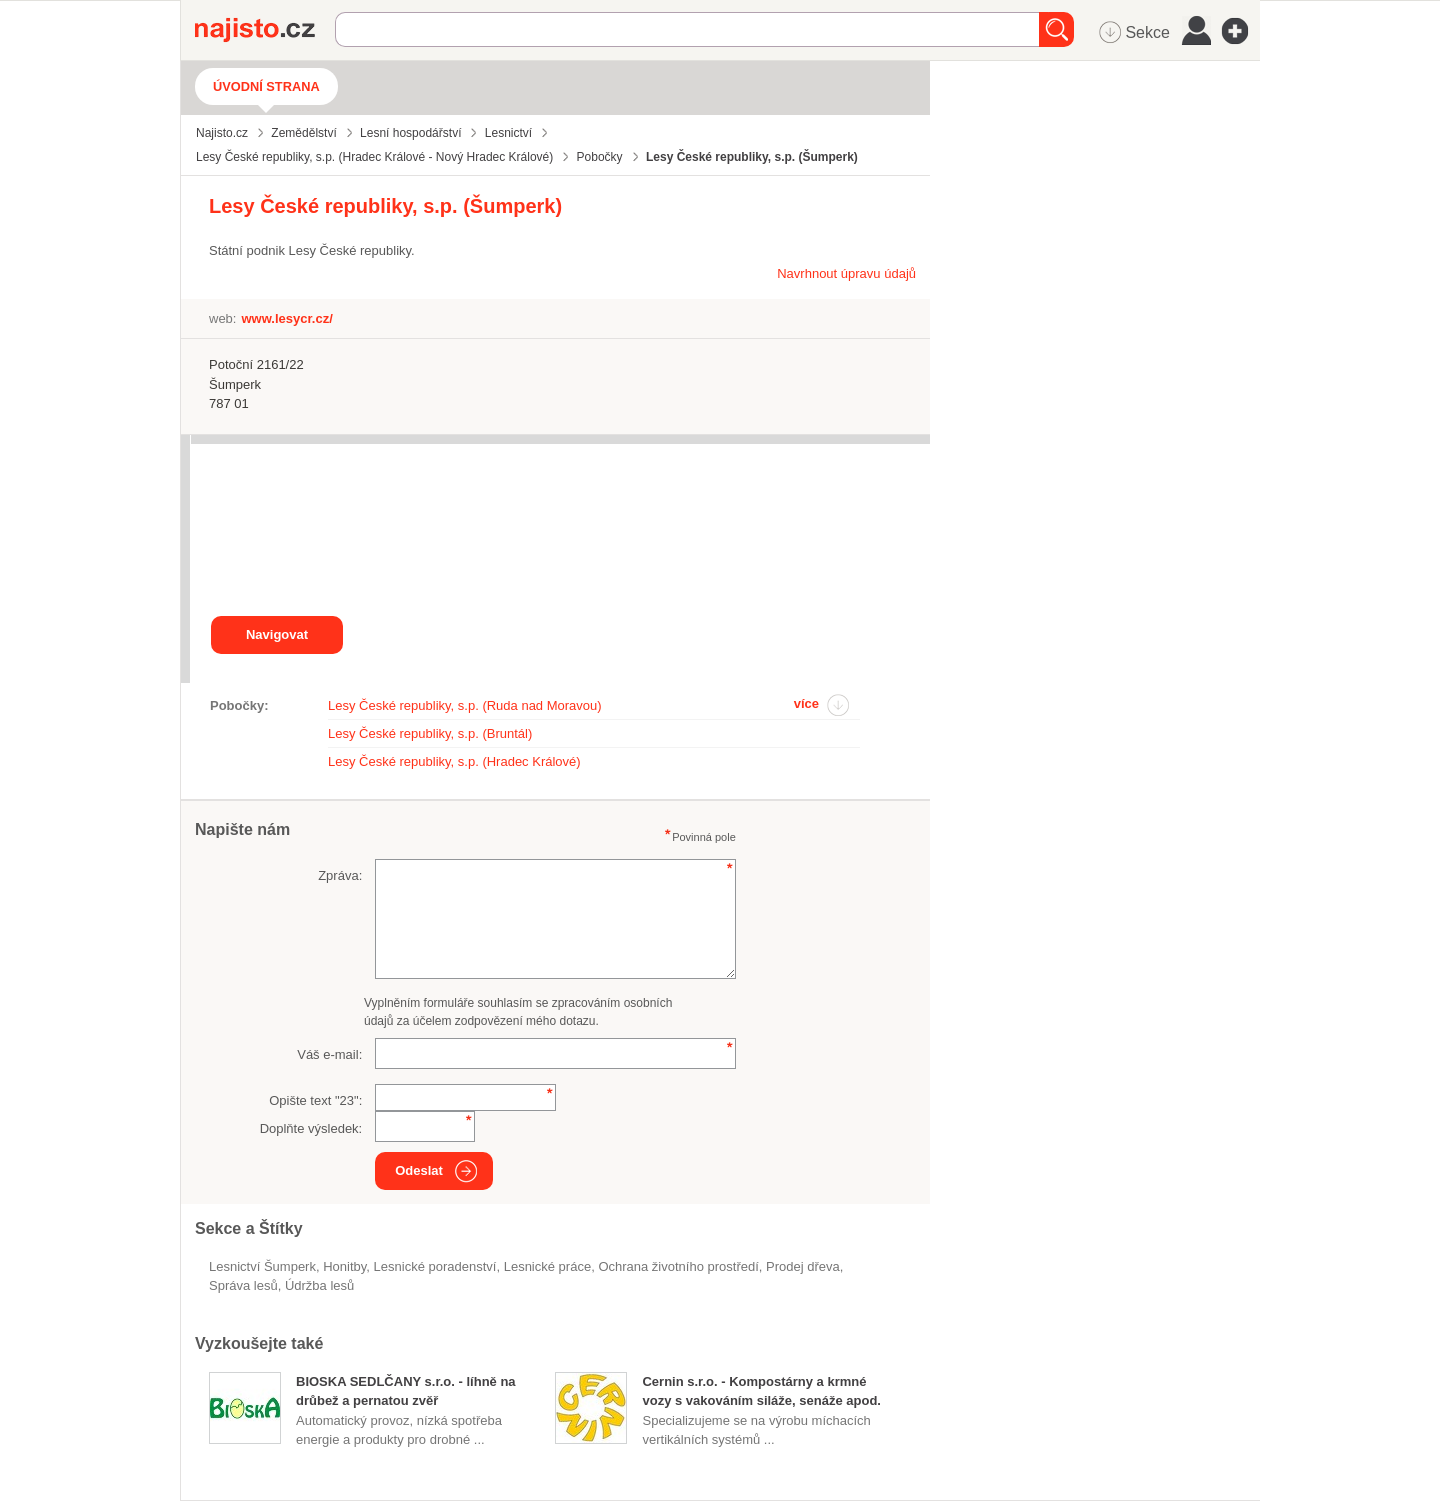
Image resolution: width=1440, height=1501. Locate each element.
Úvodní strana (266, 86)
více (806, 703)
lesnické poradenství (435, 1266)
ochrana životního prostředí (678, 1266)
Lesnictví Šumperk (262, 1266)
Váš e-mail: (329, 1054)
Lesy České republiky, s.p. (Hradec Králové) (454, 761)
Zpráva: (340, 875)
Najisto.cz (265, 30)
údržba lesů (319, 1285)
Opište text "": (315, 1100)
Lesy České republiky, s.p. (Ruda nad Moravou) (465, 705)
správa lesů (243, 1285)
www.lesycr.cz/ (286, 318)
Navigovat (277, 634)
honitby (344, 1266)
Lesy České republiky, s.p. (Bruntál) (430, 733)
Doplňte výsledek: (311, 1128)
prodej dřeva (803, 1266)
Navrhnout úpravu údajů (846, 273)
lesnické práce (547, 1266)
